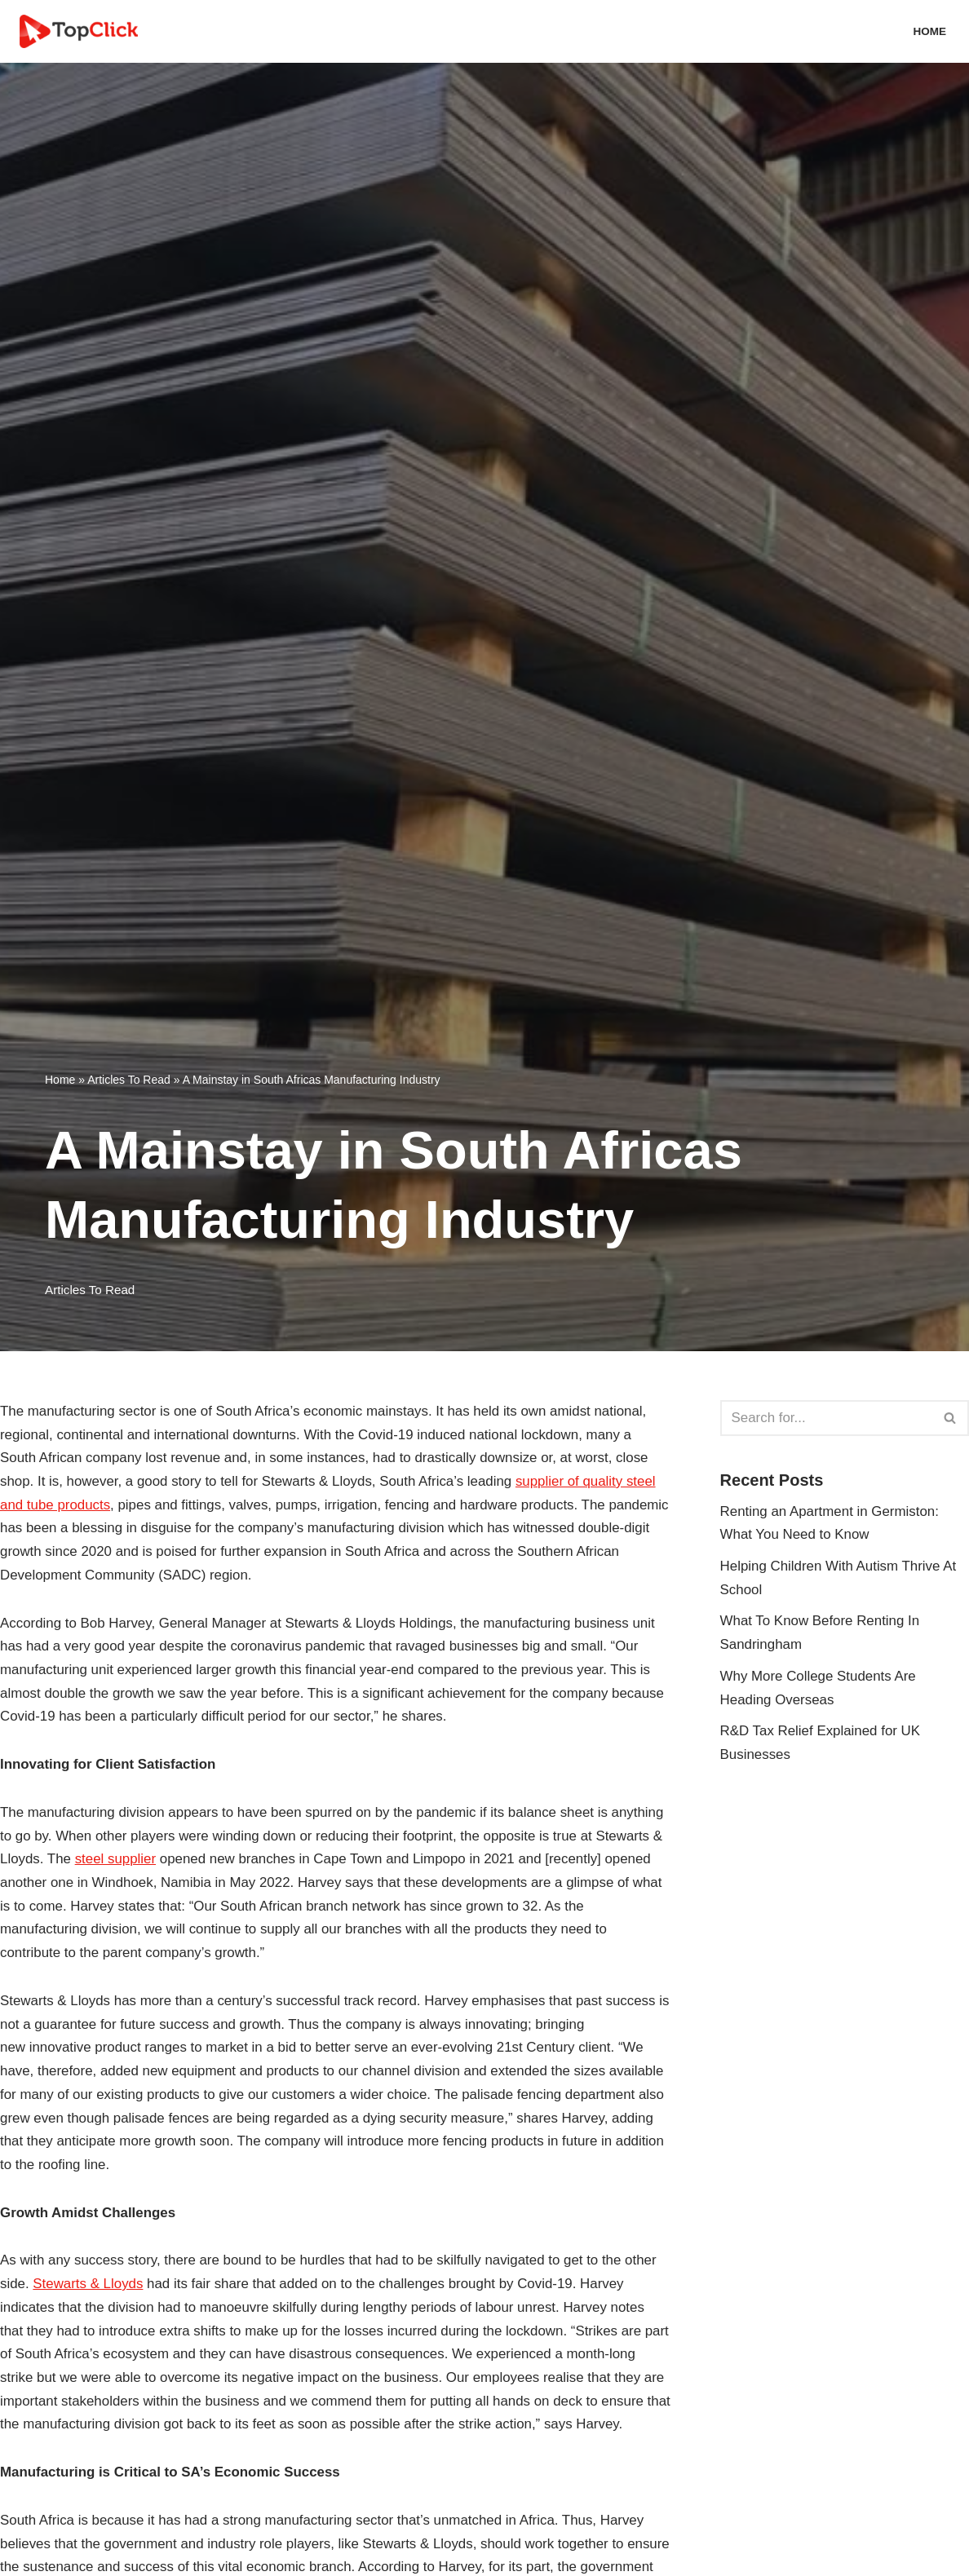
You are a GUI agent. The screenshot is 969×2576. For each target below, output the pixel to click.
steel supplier (116, 1861)
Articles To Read (128, 1079)
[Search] (826, 1418)
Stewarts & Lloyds (88, 2287)
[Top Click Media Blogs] (83, 31)
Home (929, 31)
